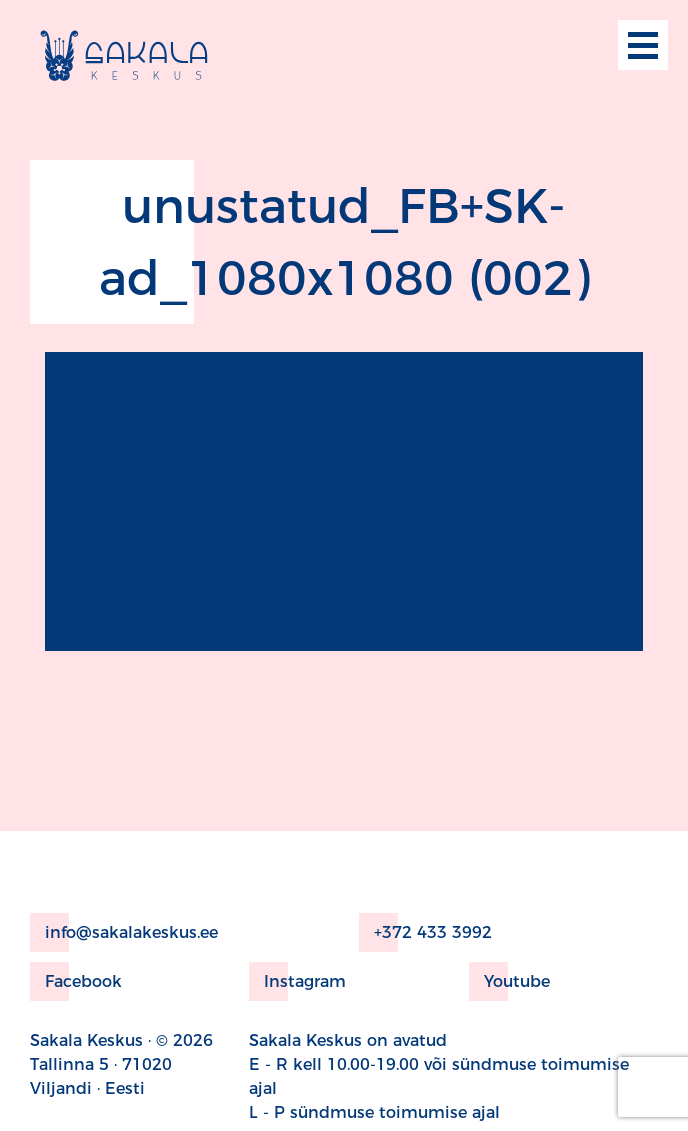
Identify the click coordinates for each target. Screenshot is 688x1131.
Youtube (509, 981)
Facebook (76, 981)
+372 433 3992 (425, 932)
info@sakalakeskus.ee (124, 932)
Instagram (297, 981)
